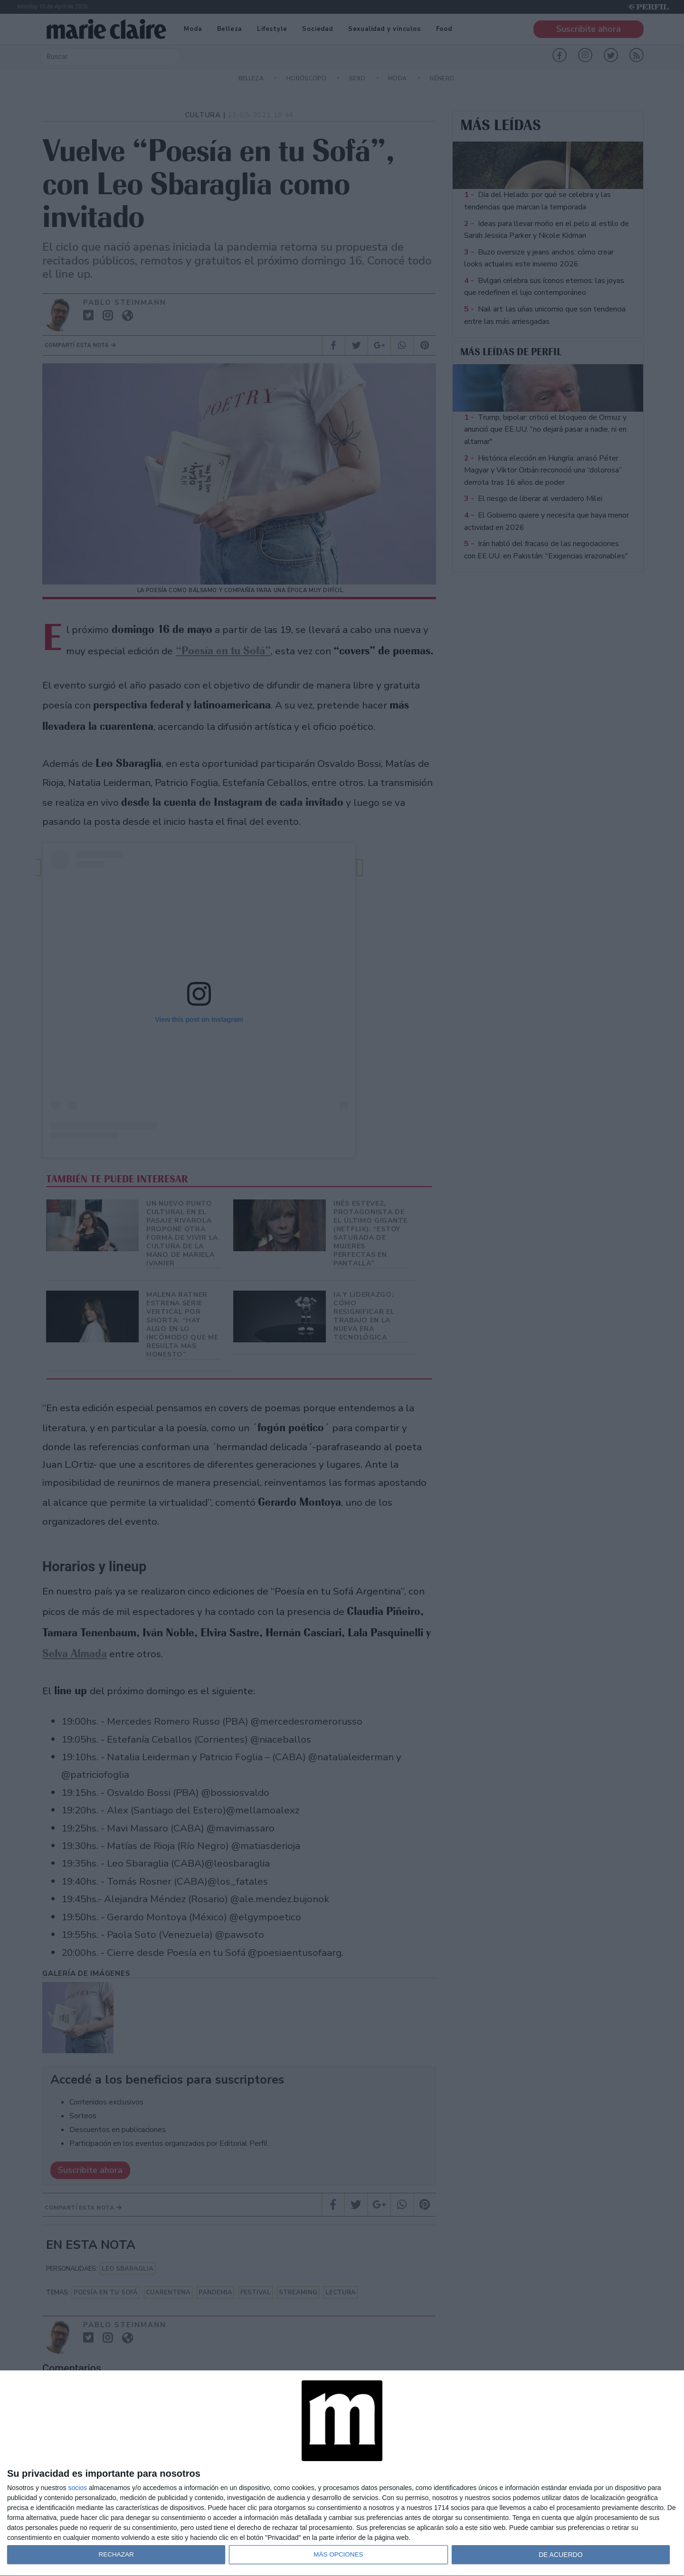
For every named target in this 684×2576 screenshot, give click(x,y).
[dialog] (342, 2473)
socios (77, 2487)
